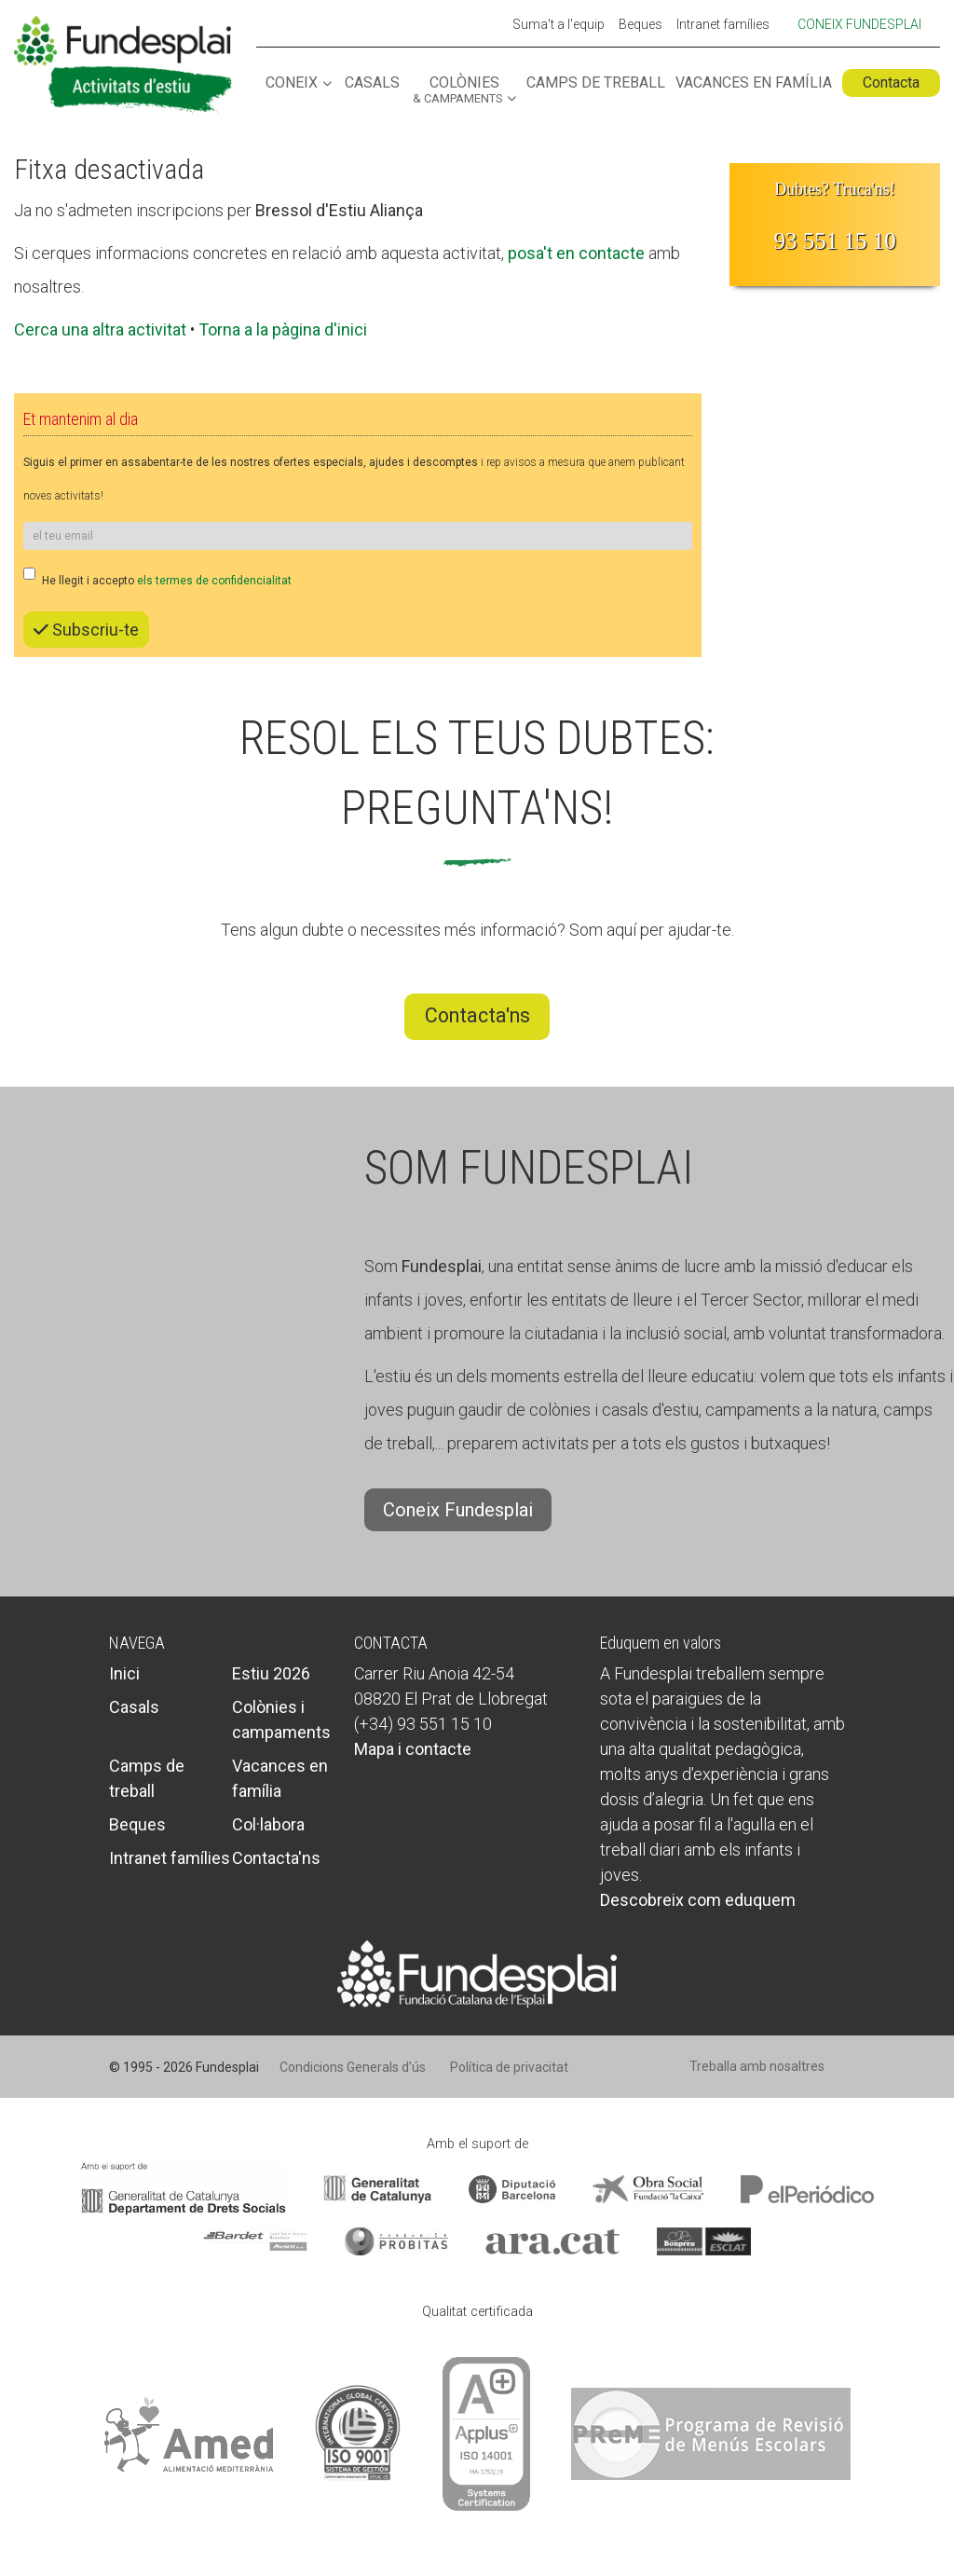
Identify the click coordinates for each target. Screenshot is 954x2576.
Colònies (457, 90)
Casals (372, 83)
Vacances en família (753, 83)
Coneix (292, 83)
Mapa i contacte (412, 1749)
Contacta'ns (477, 1015)
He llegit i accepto (157, 577)
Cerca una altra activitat (100, 329)
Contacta (891, 82)
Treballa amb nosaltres (757, 2066)
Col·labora (268, 1824)
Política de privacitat (509, 2067)
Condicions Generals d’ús (352, 2067)
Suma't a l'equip (558, 25)
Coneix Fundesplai (859, 24)
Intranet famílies (723, 25)
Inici (124, 1673)
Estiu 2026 (271, 1673)
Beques (640, 25)
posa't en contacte (576, 253)
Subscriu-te (86, 629)
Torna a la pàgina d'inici (282, 329)
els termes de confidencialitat (214, 580)
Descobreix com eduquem (698, 1900)
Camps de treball (595, 83)
